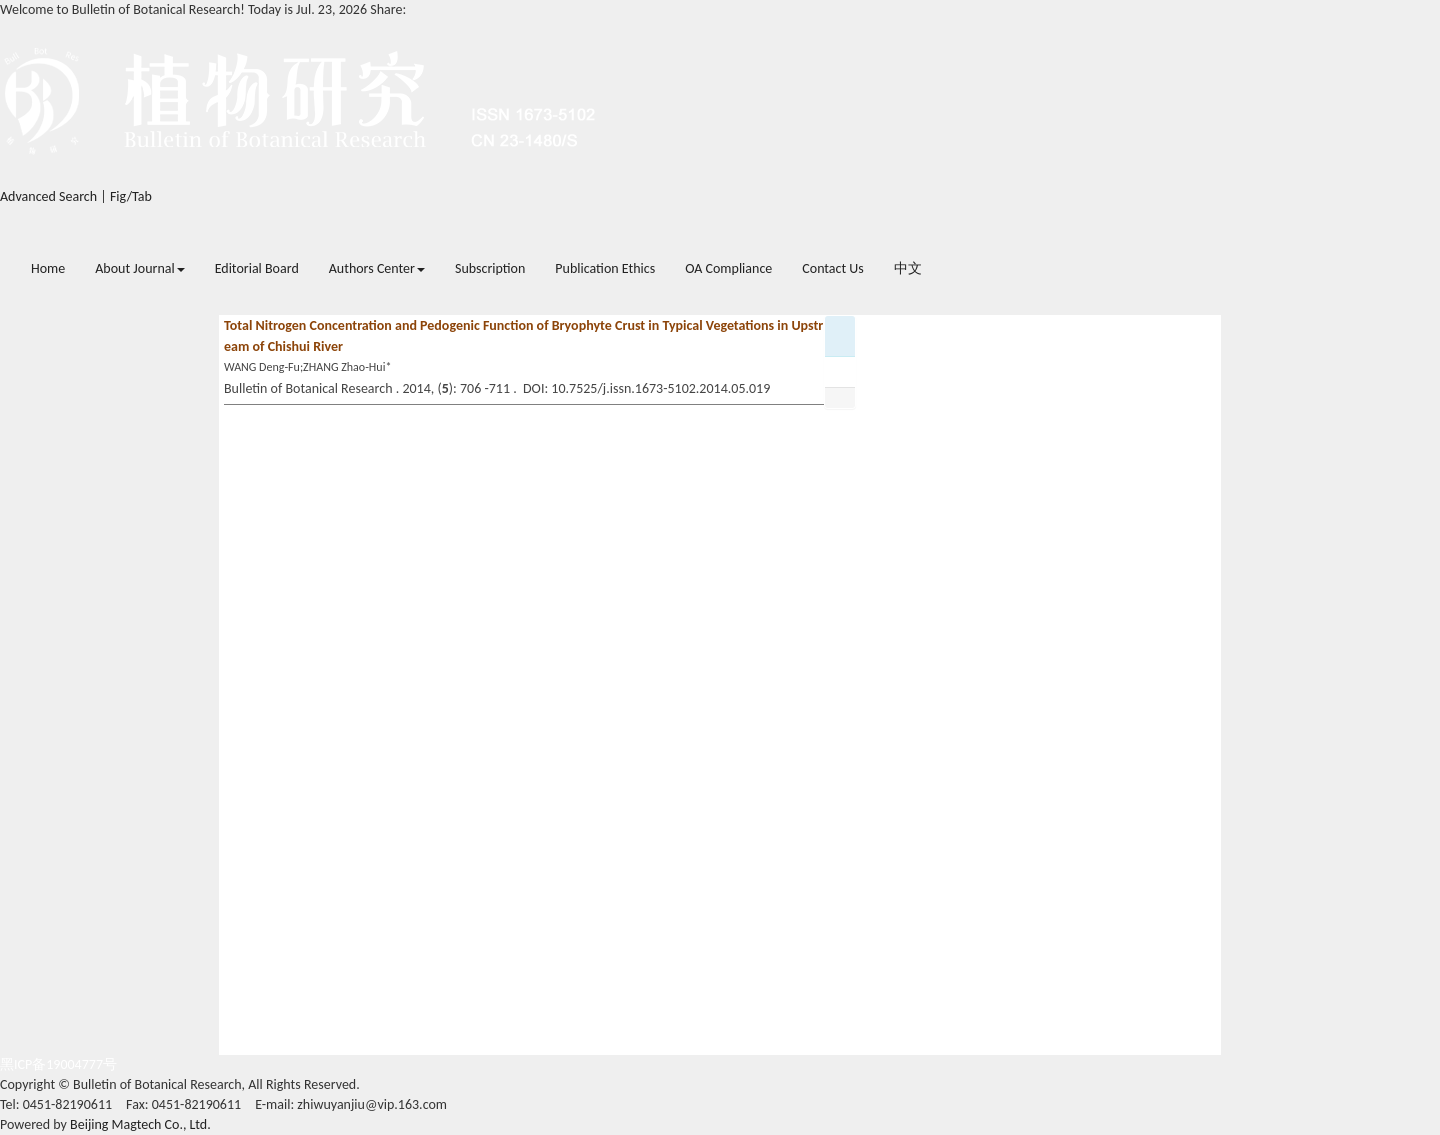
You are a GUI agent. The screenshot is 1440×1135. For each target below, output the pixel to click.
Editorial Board (257, 268)
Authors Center (377, 268)
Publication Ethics (605, 268)
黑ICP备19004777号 (58, 1064)
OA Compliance (728, 268)
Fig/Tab (131, 196)
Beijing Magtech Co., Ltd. (140, 1124)
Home (48, 268)
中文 (908, 268)
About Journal (139, 268)
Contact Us (833, 268)
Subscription (490, 268)
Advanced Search (48, 196)
